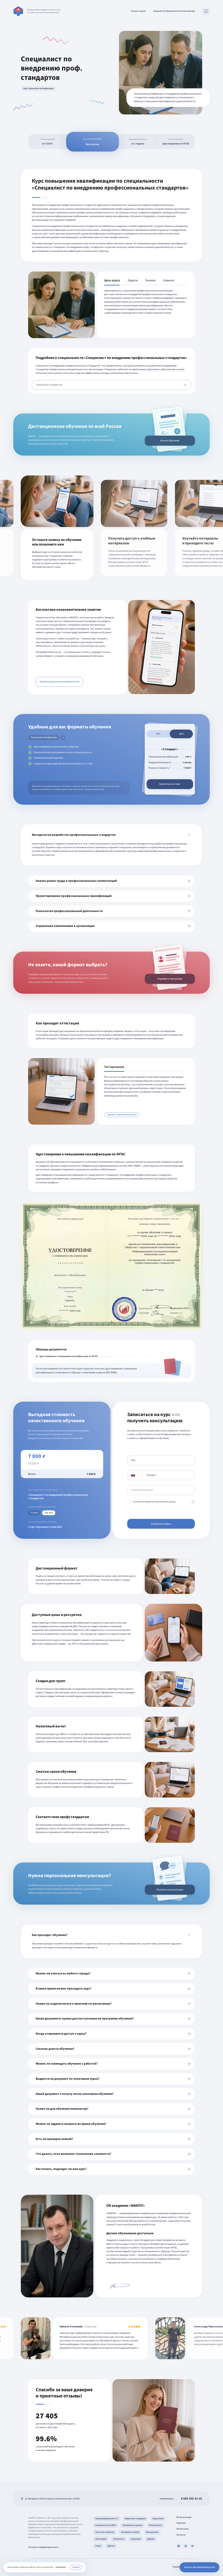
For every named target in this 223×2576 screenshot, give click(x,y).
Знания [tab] (150, 280)
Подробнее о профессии (111, 385)
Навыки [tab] (168, 280)
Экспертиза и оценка (132, 2525)
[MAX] (178, 2546)
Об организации (183, 2517)
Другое (111, 2545)
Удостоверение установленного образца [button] (53, 747)
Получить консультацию (169, 1889)
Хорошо (76, 2567)
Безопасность (155, 2525)
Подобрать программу (169, 978)
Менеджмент (152, 2532)
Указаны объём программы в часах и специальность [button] (59, 752)
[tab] (112, 1356)
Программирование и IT (106, 2518)
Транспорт (136, 2539)
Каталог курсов (138, 11)
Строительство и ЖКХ (105, 2525)
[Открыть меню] (206, 11)
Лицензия (180, 2523)
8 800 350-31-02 (191, 2499)
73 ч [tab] (158, 734)
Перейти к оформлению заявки (122, 1114)
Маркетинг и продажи (135, 2518)
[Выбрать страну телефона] (135, 1475)
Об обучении (182, 2529)
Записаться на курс (169, 784)
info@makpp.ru (167, 2499)
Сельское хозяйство (104, 2532)
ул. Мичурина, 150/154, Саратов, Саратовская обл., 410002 (52, 2498)
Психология (118, 2539)
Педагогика (158, 2518)
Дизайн (151, 2539)
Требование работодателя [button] (45, 758)
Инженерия (100, 2539)
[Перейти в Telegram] (185, 2546)
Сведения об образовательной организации (174, 11)
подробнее (61, 2567)
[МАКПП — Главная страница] (42, 11)
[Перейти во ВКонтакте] (192, 2546)
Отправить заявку (161, 1524)
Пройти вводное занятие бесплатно (59, 681)
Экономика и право (130, 2532)
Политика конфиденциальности (43, 2547)
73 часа (34, 1512)
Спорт (98, 2545)
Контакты (181, 2535)
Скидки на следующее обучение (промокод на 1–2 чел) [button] (60, 763)
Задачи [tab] (132, 280)
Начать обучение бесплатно (199, 2567)
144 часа (49, 1512)
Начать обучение (169, 440)
